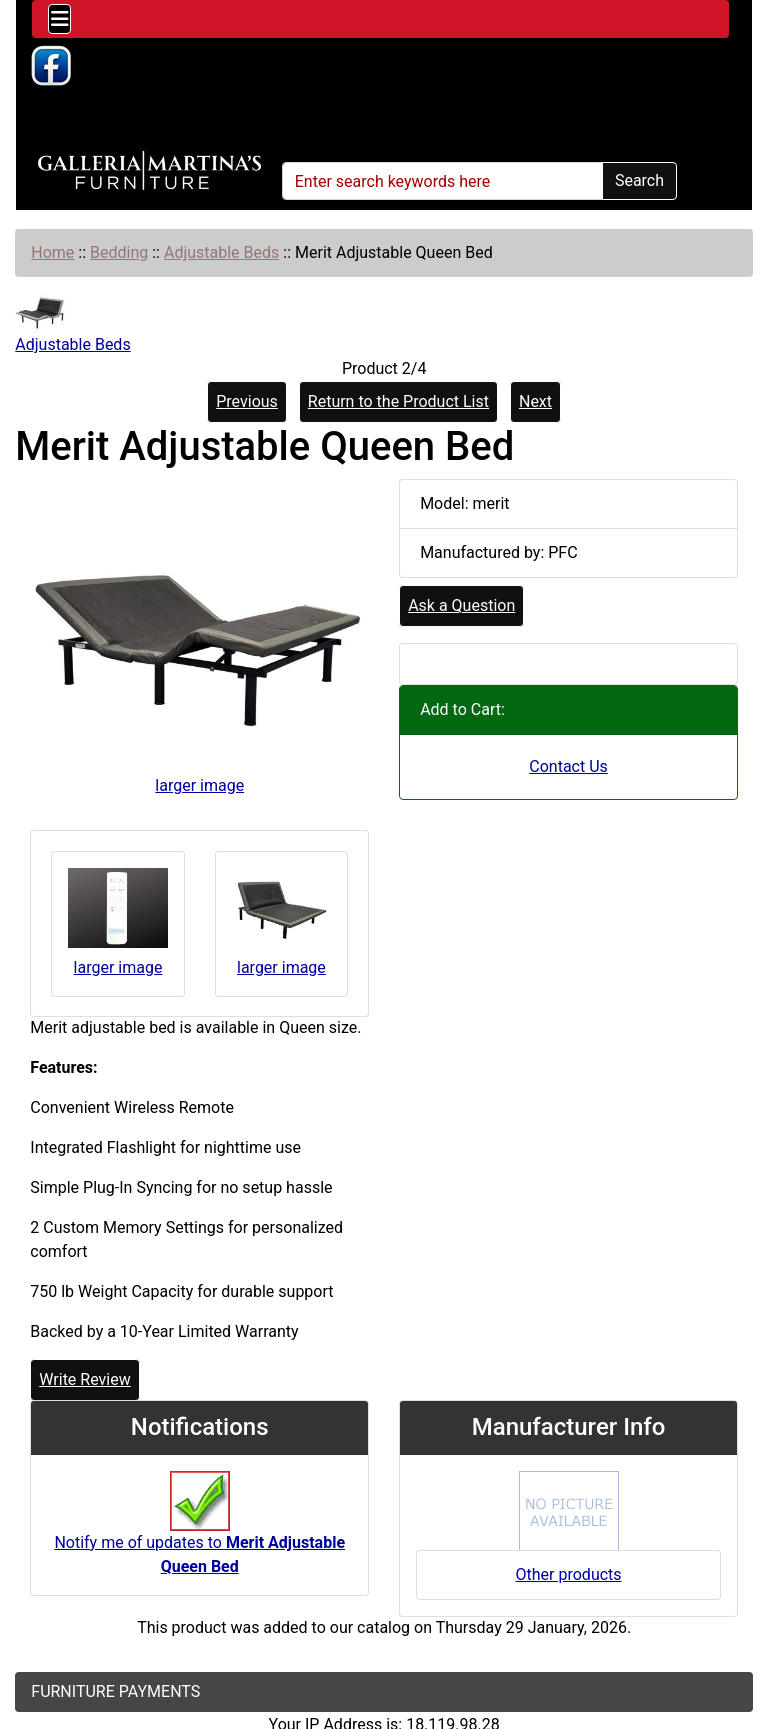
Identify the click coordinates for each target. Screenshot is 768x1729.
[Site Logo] (149, 171)
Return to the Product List (398, 401)
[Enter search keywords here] (442, 181)
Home (52, 252)
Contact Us (568, 766)
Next (535, 401)
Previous (247, 401)
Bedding (119, 252)
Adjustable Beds (221, 252)
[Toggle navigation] (59, 19)
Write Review (84, 1379)
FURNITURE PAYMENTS (115, 1691)
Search (639, 180)
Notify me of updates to (199, 1533)
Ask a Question (461, 605)
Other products (569, 1574)
